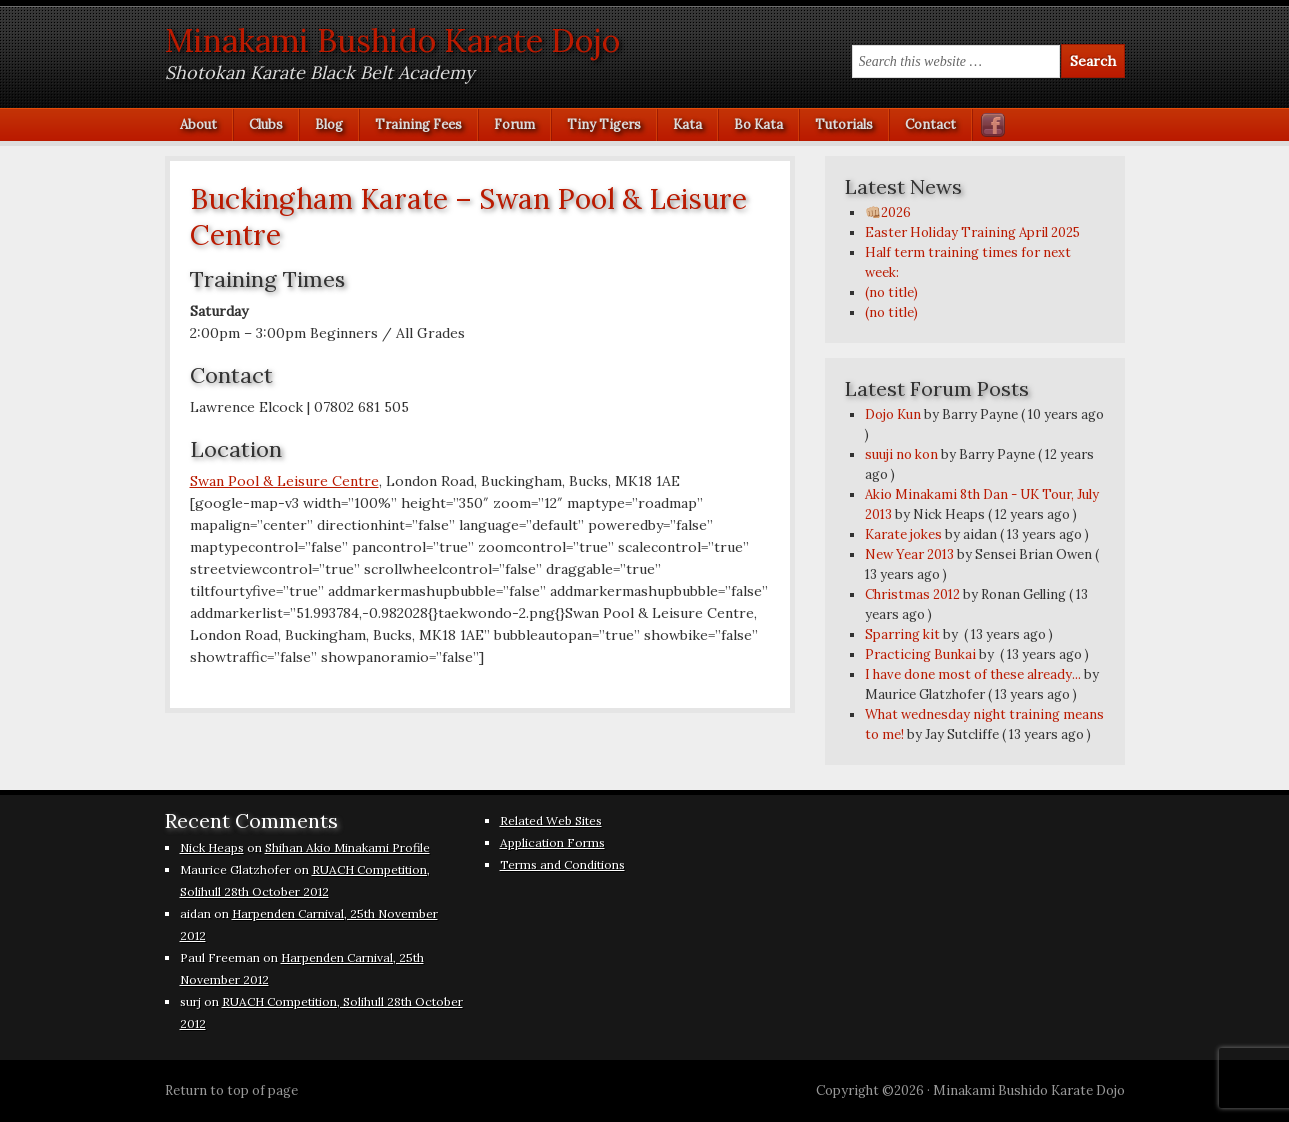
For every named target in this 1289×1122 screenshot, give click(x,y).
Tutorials (836, 124)
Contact (930, 124)
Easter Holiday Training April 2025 (972, 232)
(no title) (891, 292)
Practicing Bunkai (920, 654)
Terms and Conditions (562, 864)
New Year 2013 (909, 554)
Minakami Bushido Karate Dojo (392, 40)
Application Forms (552, 842)
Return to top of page (231, 1090)
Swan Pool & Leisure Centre (284, 481)
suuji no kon (901, 454)
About (198, 124)
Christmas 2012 (912, 594)
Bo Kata (751, 124)
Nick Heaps (212, 847)
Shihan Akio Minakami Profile (347, 847)
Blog (321, 124)
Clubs (258, 124)
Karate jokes (903, 534)
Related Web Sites (551, 820)
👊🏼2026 (888, 212)
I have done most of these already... (973, 674)
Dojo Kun (893, 414)
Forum (514, 124)
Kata (680, 124)
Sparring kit (902, 634)
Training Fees (418, 124)
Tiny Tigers (604, 124)
